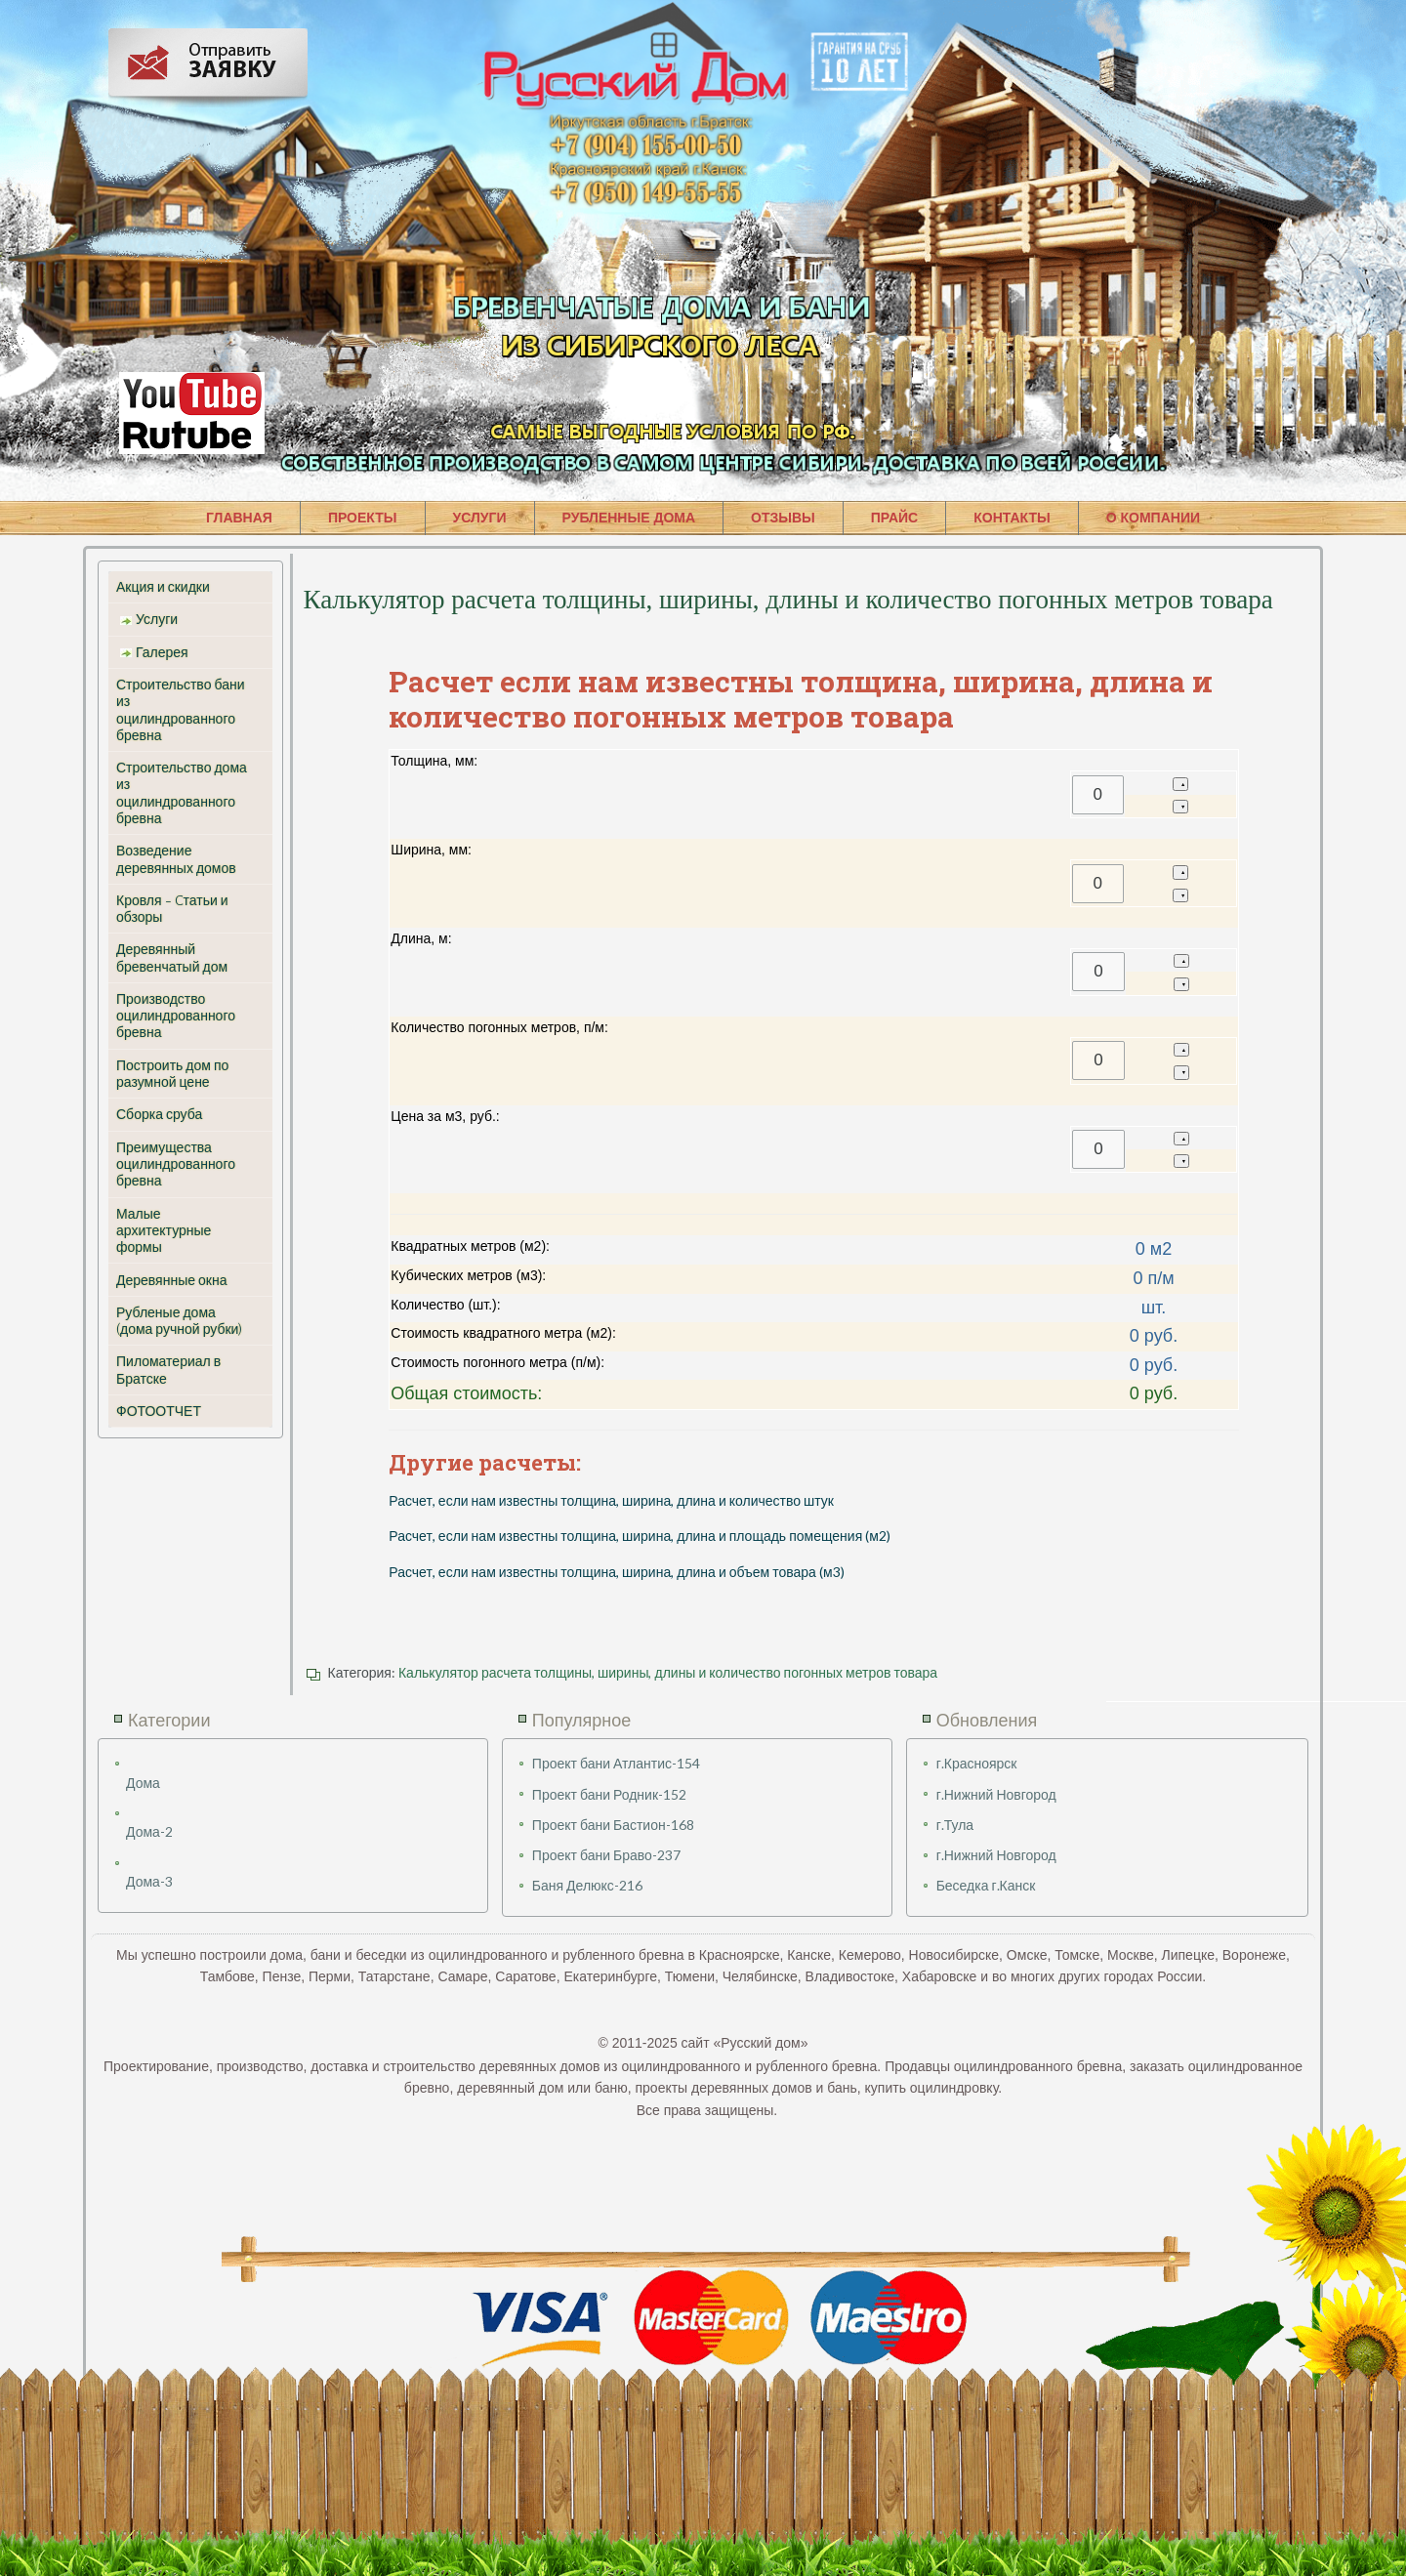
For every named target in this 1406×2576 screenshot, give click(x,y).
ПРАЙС (894, 517)
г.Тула (955, 1824)
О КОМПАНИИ (1153, 517)
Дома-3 (149, 1881)
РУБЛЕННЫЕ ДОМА (629, 517)
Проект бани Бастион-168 (613, 1824)
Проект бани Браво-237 (606, 1855)
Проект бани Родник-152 (609, 1794)
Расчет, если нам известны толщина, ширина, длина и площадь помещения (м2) (639, 1535)
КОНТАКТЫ (1011, 517)
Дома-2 (149, 1831)
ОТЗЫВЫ (783, 517)
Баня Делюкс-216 (587, 1885)
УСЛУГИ (480, 517)
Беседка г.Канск (986, 1885)
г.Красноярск (976, 1763)
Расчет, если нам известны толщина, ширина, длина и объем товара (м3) (616, 1571)
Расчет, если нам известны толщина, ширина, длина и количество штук (611, 1500)
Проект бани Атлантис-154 (616, 1763)
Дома (143, 1782)
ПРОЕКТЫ (362, 517)
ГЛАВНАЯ (239, 517)
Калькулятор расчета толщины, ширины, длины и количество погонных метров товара (667, 1672)
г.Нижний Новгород (996, 1794)
